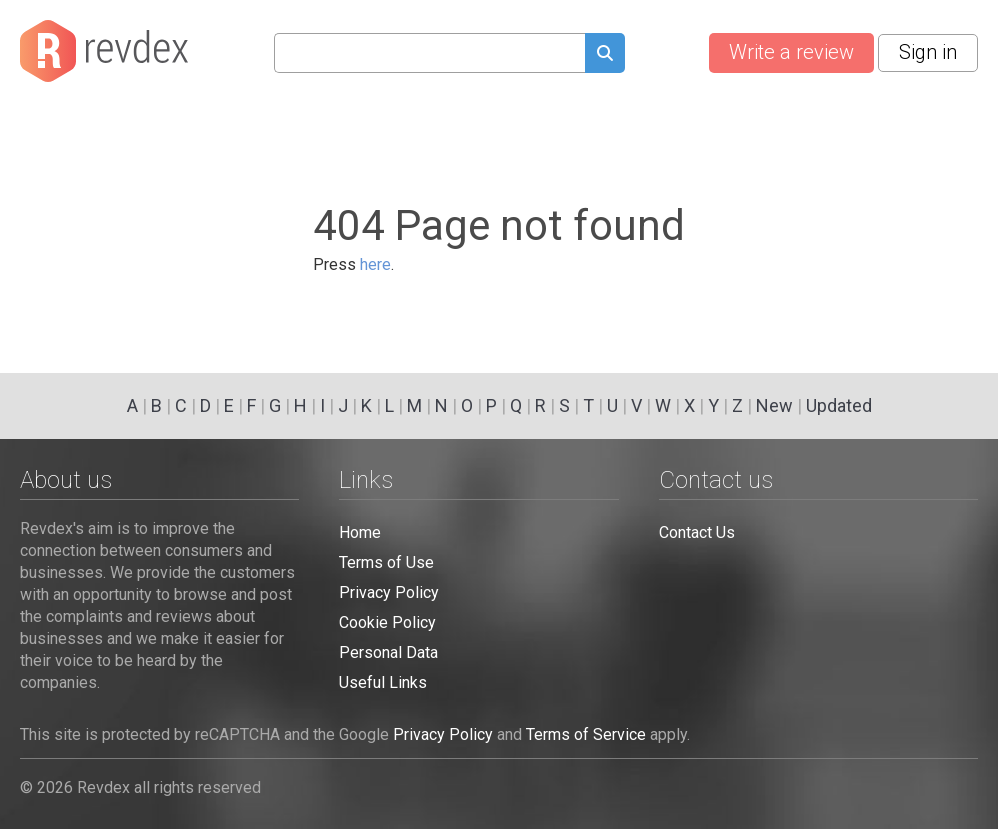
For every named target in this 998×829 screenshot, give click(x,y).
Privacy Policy (389, 592)
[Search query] (429, 53)
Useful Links (383, 682)
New (774, 405)
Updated (839, 405)
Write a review (791, 52)
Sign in (928, 52)
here (375, 264)
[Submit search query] (605, 55)
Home (360, 532)
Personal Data (388, 652)
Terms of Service (586, 734)
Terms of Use (386, 562)
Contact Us (697, 532)
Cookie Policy (387, 622)
